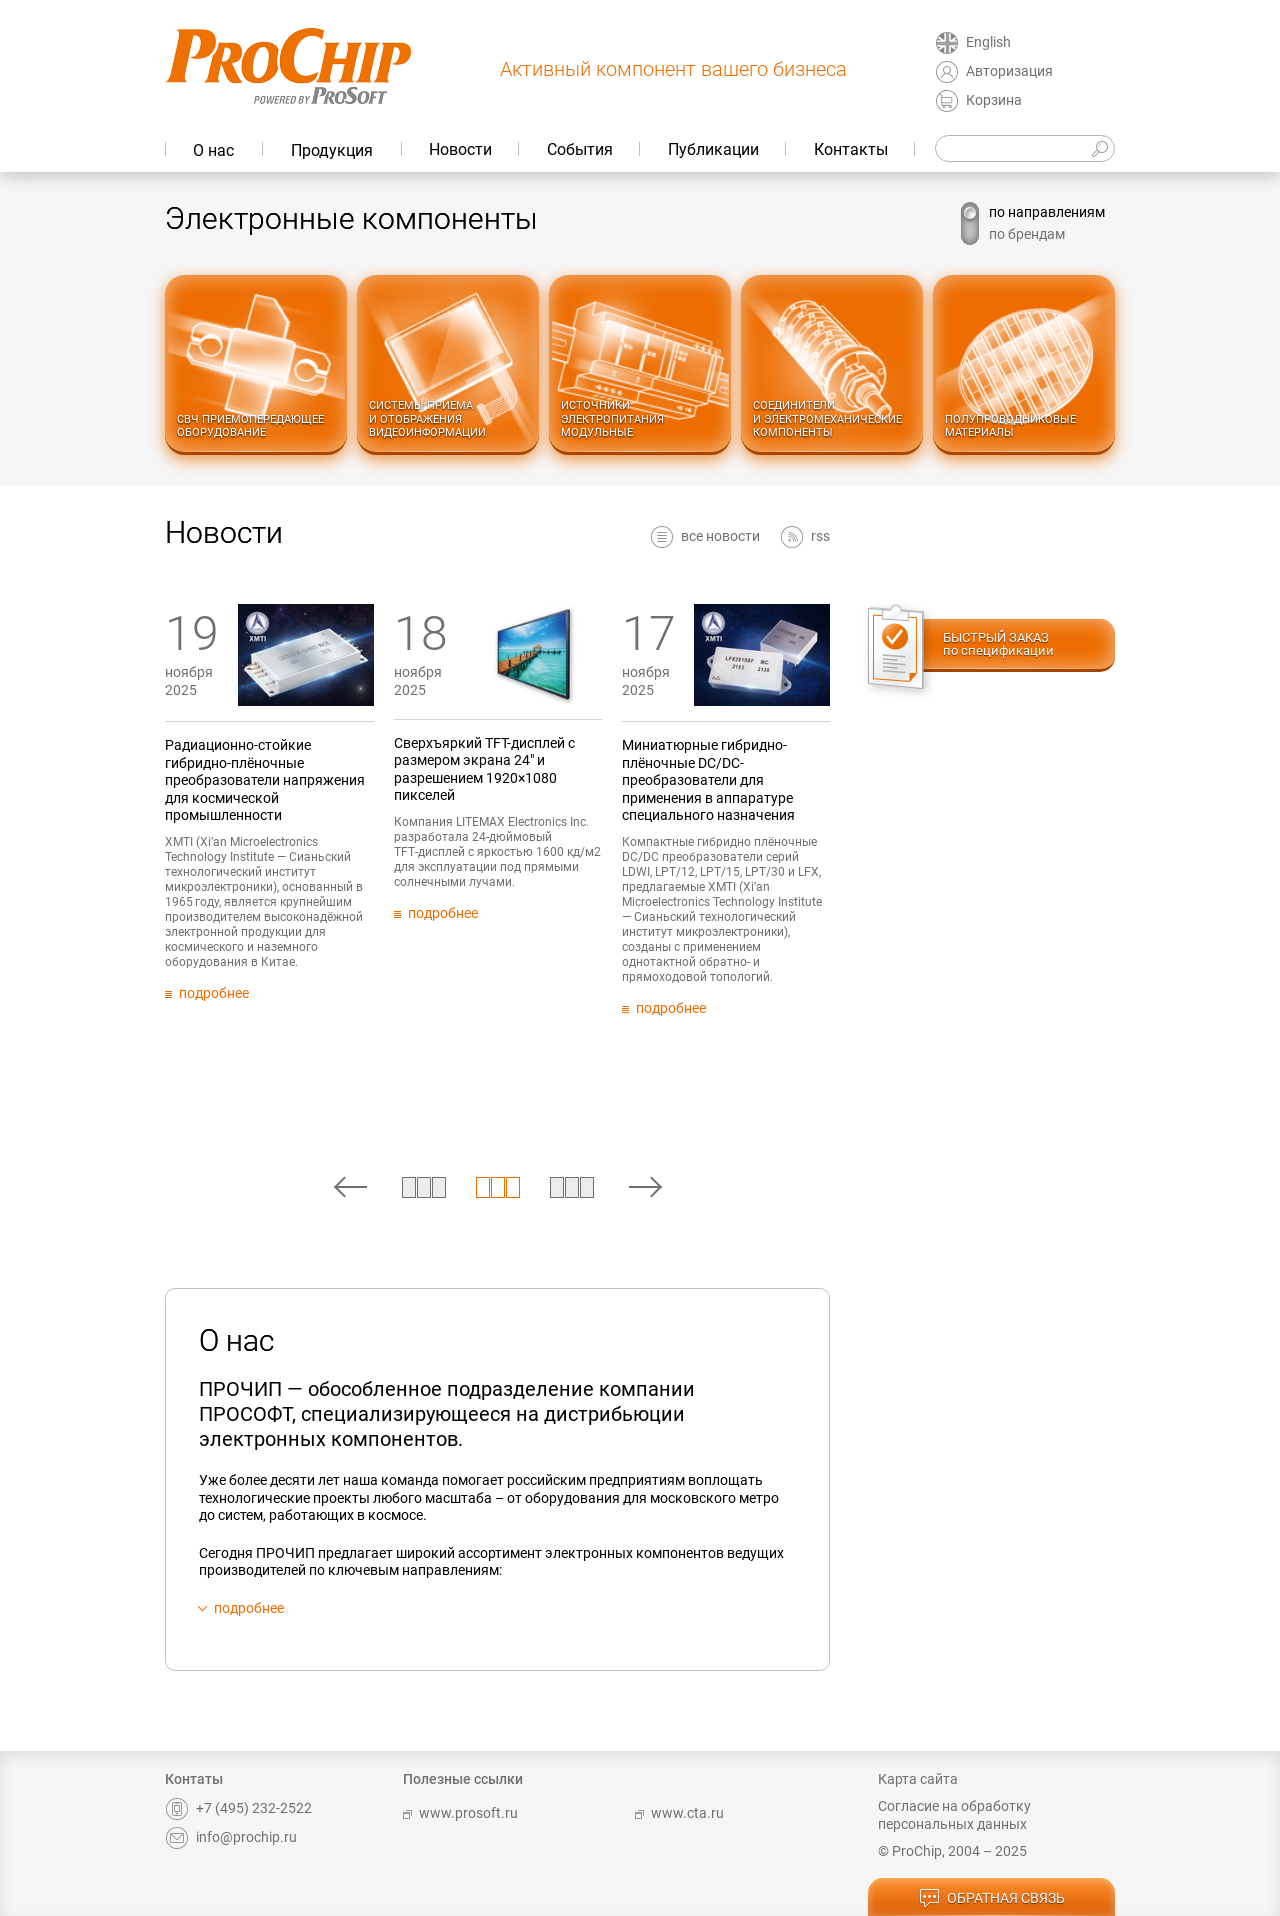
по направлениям (1047, 212)
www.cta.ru (679, 1813)
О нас (213, 150)
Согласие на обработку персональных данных (954, 1815)
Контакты (851, 149)
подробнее (249, 1608)
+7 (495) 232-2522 (238, 1808)
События (580, 149)
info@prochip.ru (231, 1837)
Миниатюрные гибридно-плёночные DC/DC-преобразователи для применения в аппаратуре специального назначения (767, 780)
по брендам (1027, 234)
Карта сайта (918, 1779)
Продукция (332, 150)
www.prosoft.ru (460, 1813)
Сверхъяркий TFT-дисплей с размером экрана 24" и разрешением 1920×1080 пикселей (543, 769)
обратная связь (992, 1899)
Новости (460, 149)
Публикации (713, 149)
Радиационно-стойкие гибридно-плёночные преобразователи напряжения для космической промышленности (325, 780)
